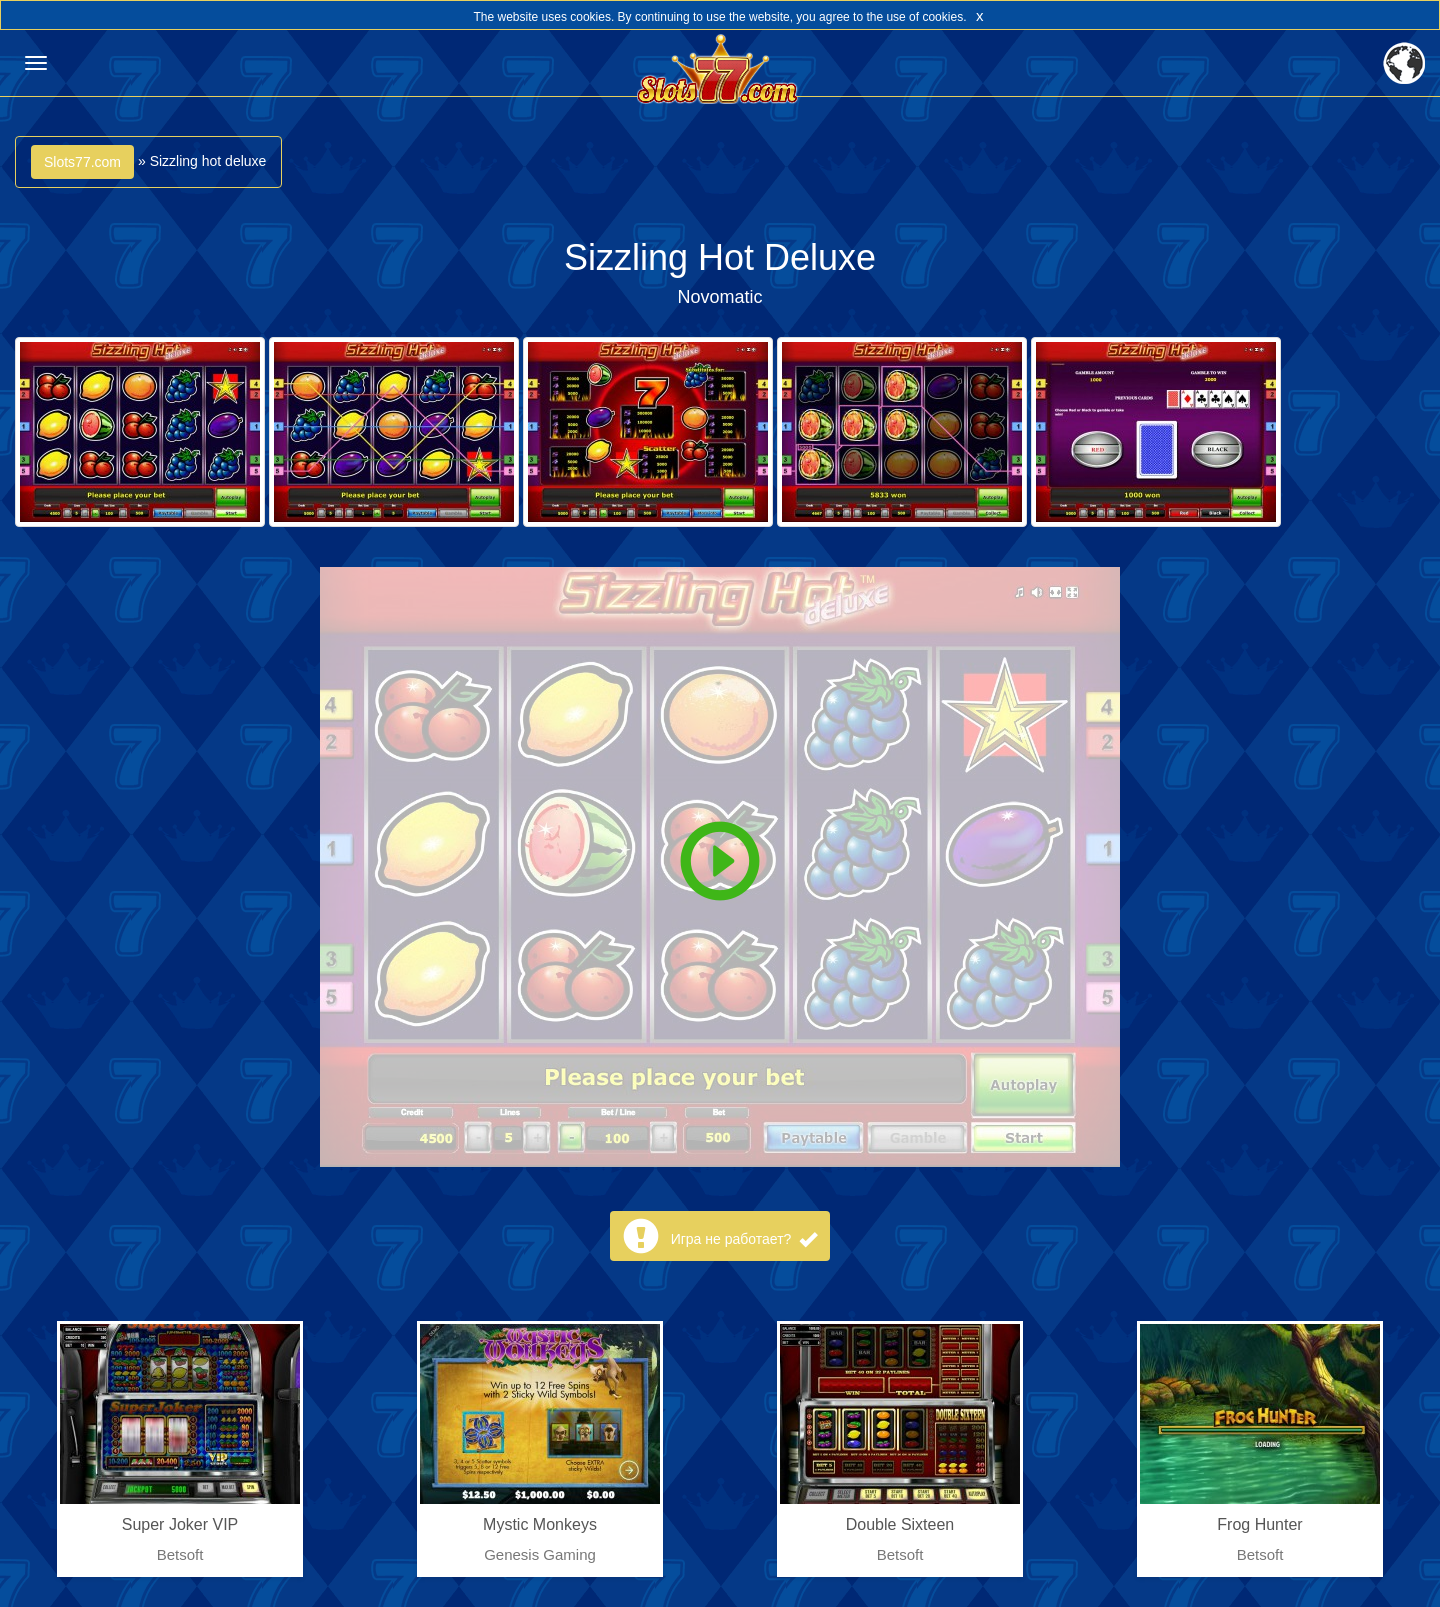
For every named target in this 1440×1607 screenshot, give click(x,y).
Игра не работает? (744, 1239)
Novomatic (719, 297)
